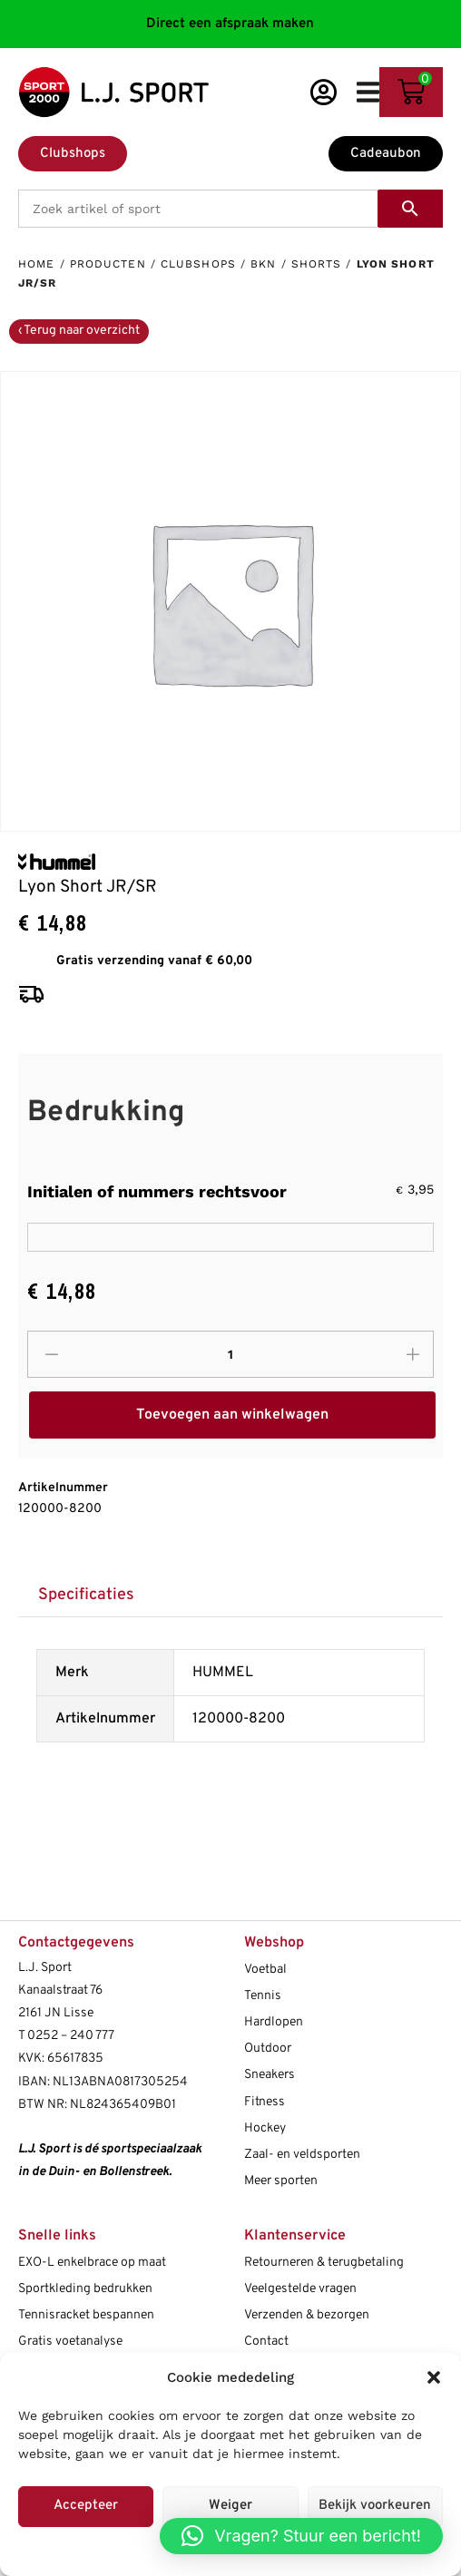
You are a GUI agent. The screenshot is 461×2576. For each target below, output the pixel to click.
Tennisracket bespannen (86, 2315)
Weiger (230, 2505)
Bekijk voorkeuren (375, 2505)
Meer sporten (281, 2181)
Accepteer (86, 2505)
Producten (108, 264)
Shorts (316, 264)
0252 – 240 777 (70, 2036)
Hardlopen (273, 2022)
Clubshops (198, 264)
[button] (434, 2377)
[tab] (85, 1595)
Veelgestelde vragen (300, 2289)
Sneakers (269, 2075)
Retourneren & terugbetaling (324, 2262)
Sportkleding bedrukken (85, 2289)
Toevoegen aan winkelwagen (232, 1415)
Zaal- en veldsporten (302, 2154)
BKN (263, 264)
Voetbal (265, 1969)
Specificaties (86, 1595)
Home (36, 264)
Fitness (264, 2102)
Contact (266, 2341)
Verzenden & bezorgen (306, 2315)
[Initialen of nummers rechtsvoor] (230, 1237)
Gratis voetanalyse (70, 2341)
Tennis (262, 1996)
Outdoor (267, 2048)
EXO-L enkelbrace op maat (92, 2262)
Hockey (265, 2128)
